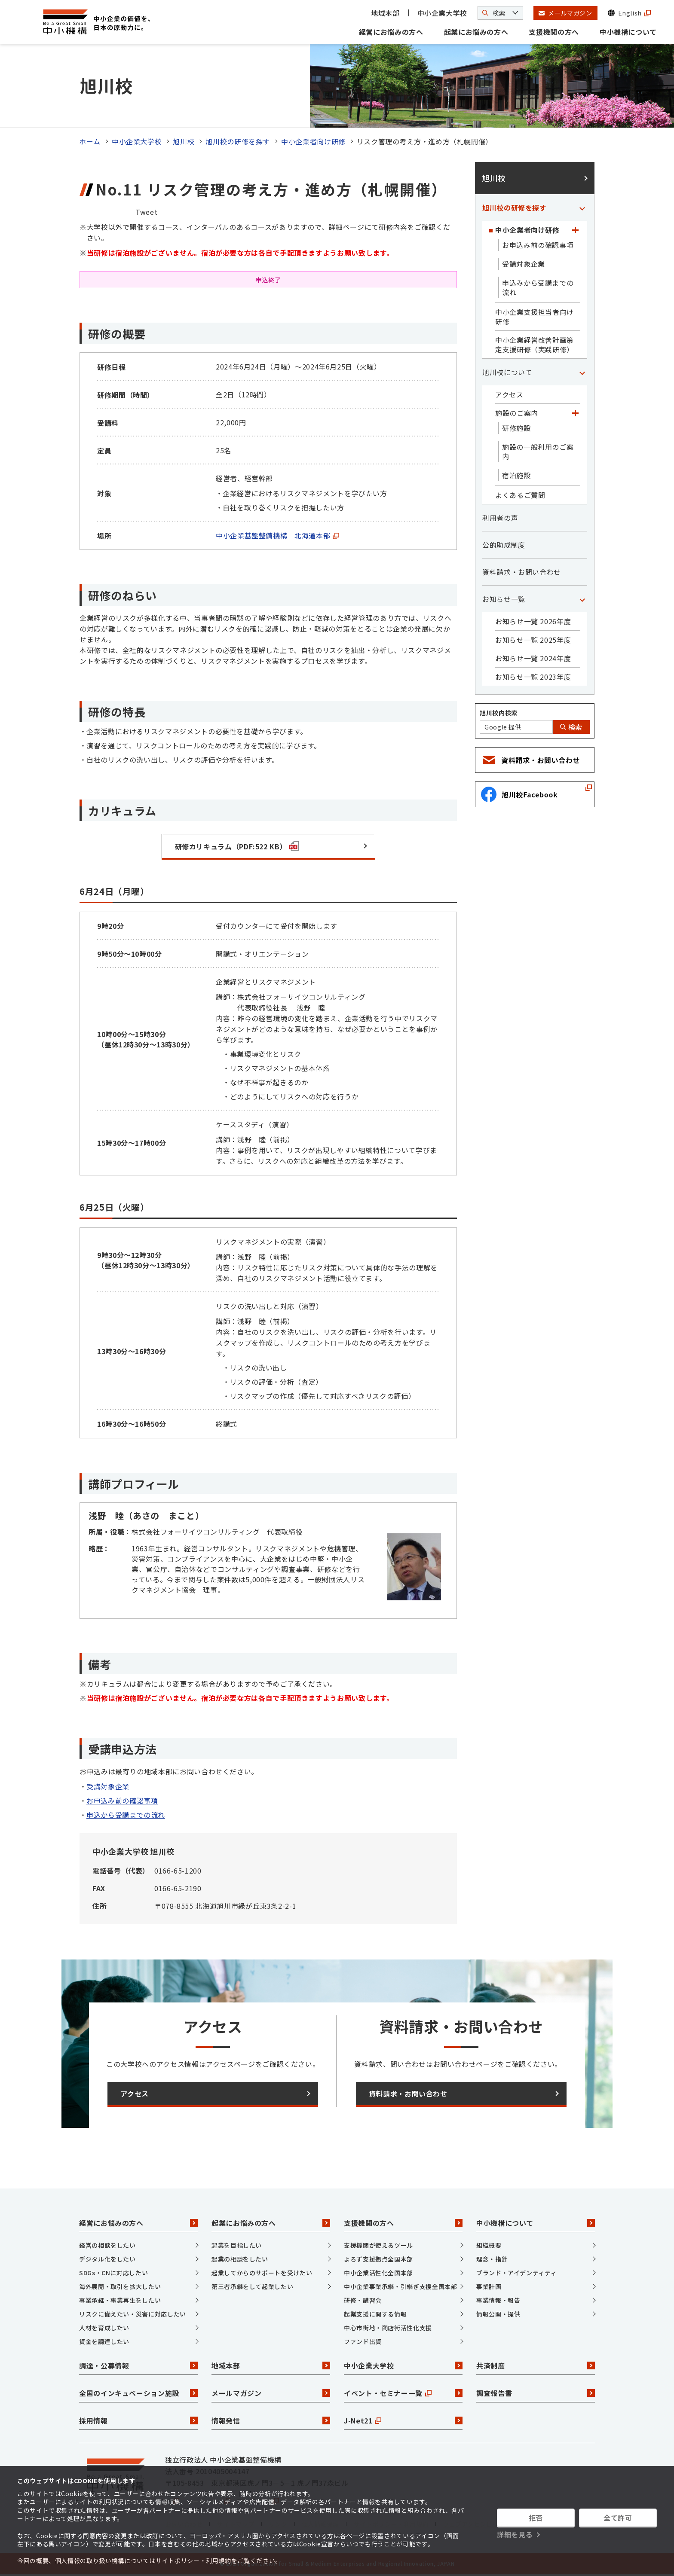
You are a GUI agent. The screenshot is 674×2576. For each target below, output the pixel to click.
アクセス (509, 394)
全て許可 (618, 2517)
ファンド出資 (363, 2341)
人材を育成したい (104, 2327)
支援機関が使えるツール (378, 2245)
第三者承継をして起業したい (252, 2286)
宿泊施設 (516, 475)
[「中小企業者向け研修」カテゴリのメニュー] (575, 230)
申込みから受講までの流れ (537, 287)
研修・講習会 (363, 2300)
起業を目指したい (236, 2245)
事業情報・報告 (498, 2300)
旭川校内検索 (499, 713)
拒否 (536, 2517)
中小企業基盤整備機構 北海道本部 (277, 535)
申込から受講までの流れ (125, 1815)
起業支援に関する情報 (375, 2314)
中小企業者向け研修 (313, 141)
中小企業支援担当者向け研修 (534, 317)
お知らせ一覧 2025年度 (533, 640)
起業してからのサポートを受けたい (261, 2272)
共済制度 (535, 2365)
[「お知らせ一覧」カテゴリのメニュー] (582, 599)
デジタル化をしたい (107, 2259)
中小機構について (628, 31)
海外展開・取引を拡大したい (120, 2286)
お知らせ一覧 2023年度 (533, 676)
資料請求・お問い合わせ (521, 572)
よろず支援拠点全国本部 (378, 2259)
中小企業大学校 (442, 12)
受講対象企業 (107, 1786)
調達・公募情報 (138, 2365)
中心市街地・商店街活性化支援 (388, 2327)
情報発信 (270, 2420)
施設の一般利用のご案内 (537, 451)
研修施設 (516, 428)
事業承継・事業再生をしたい (120, 2300)
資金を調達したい (104, 2341)
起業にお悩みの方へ (476, 31)
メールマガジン (270, 2393)
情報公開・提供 (498, 2314)
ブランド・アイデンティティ (516, 2272)
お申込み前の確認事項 (122, 1800)
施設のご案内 (516, 413)
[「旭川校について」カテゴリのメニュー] (582, 372)
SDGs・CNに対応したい (113, 2272)
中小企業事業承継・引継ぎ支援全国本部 (400, 2286)
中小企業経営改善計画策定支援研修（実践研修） (534, 344)
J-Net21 (403, 2420)
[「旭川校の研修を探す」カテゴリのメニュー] (582, 207)
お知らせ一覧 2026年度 (533, 621)
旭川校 (183, 141)
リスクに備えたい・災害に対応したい (132, 2314)
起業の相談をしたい (239, 2259)
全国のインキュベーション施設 (138, 2393)
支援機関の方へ (554, 31)
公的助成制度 (503, 545)
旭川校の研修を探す (237, 141)
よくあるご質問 (520, 495)
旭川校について (507, 372)
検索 (571, 727)
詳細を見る (515, 2534)
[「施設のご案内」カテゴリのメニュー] (575, 413)
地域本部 (385, 12)
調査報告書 (535, 2393)
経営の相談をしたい (107, 2245)
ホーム (90, 141)
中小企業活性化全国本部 (378, 2272)
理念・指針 (492, 2259)
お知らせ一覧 (503, 599)
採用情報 (138, 2420)
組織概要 (489, 2245)
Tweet (146, 212)
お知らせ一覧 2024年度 (533, 658)
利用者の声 (500, 518)
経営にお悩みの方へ (391, 31)
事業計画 (489, 2286)
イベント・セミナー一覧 (403, 2393)
